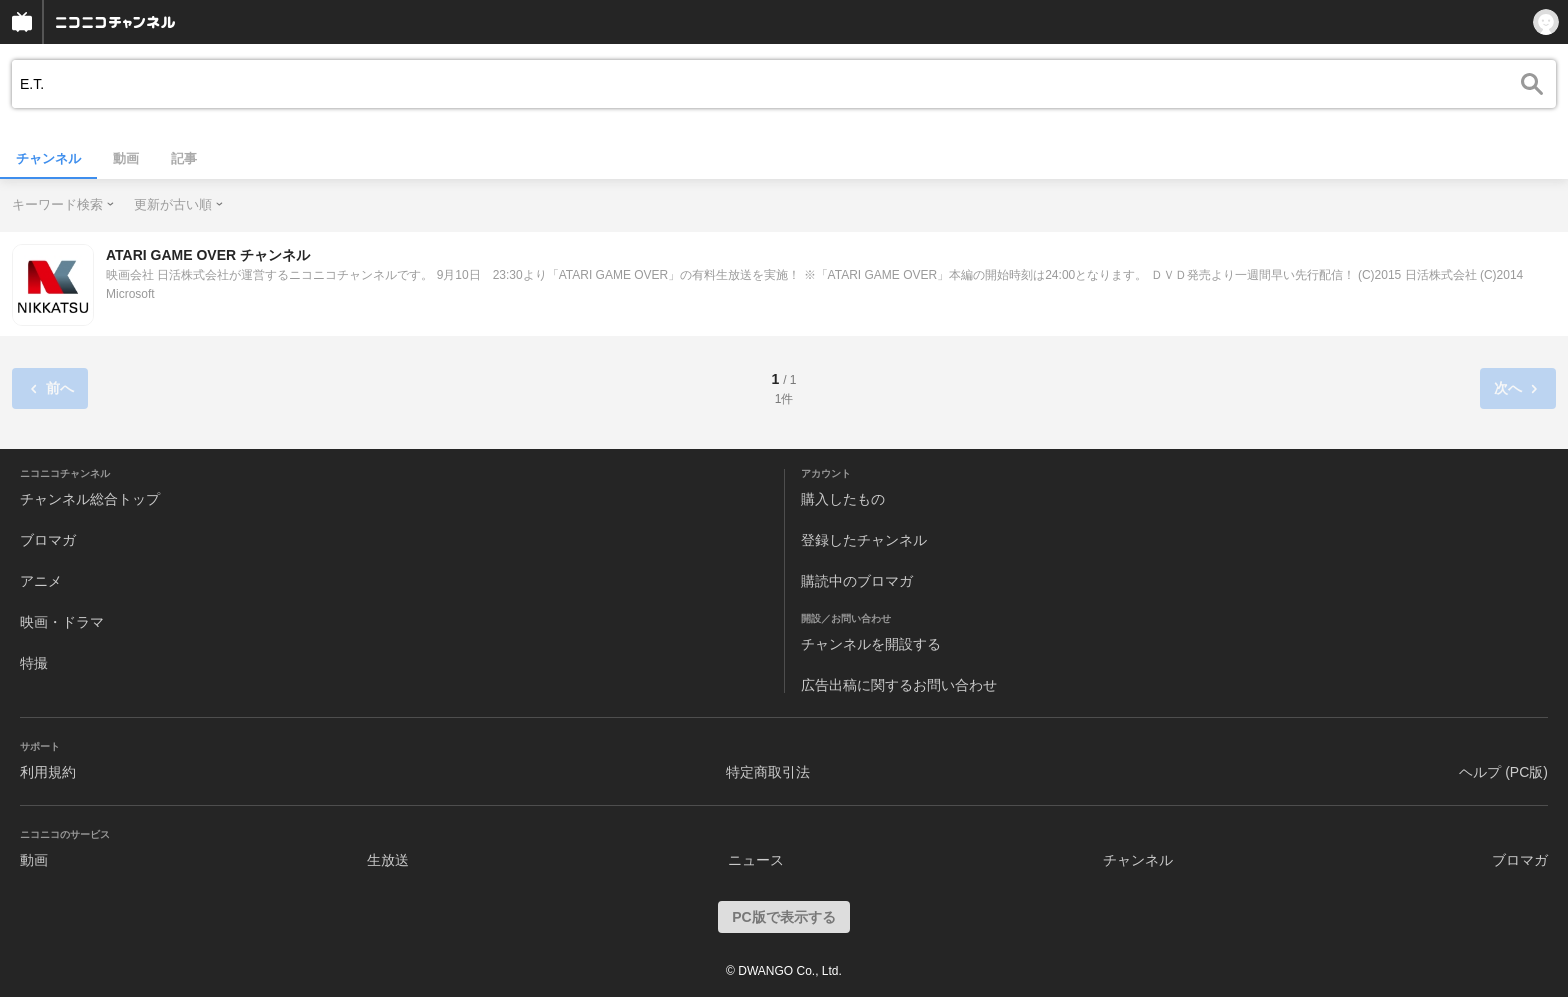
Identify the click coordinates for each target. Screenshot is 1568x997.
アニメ (41, 581)
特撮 (34, 663)
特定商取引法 (768, 772)
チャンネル (48, 158)
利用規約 (48, 772)
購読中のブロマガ (857, 581)
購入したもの (843, 499)
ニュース (756, 860)
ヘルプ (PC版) (1503, 772)
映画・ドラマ (62, 622)
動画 (126, 158)
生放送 (388, 860)
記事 (184, 158)
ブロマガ (48, 540)
